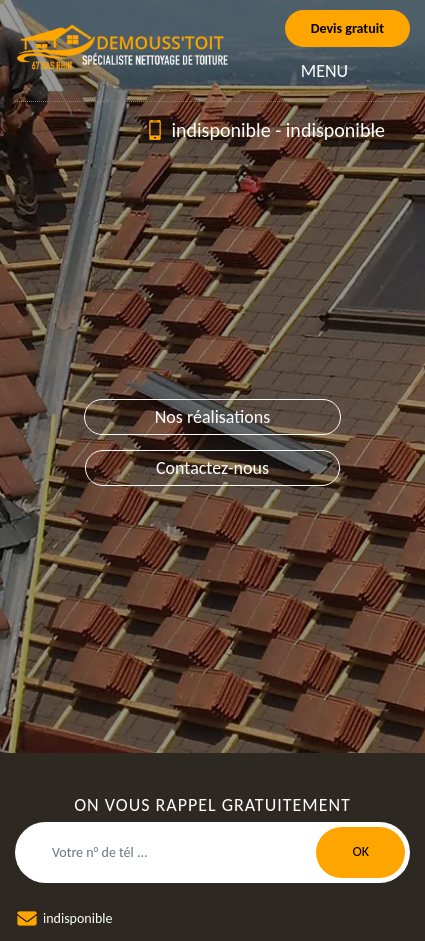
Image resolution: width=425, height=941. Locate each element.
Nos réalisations (213, 417)
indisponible (220, 130)
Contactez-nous (212, 468)
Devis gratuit (347, 28)
